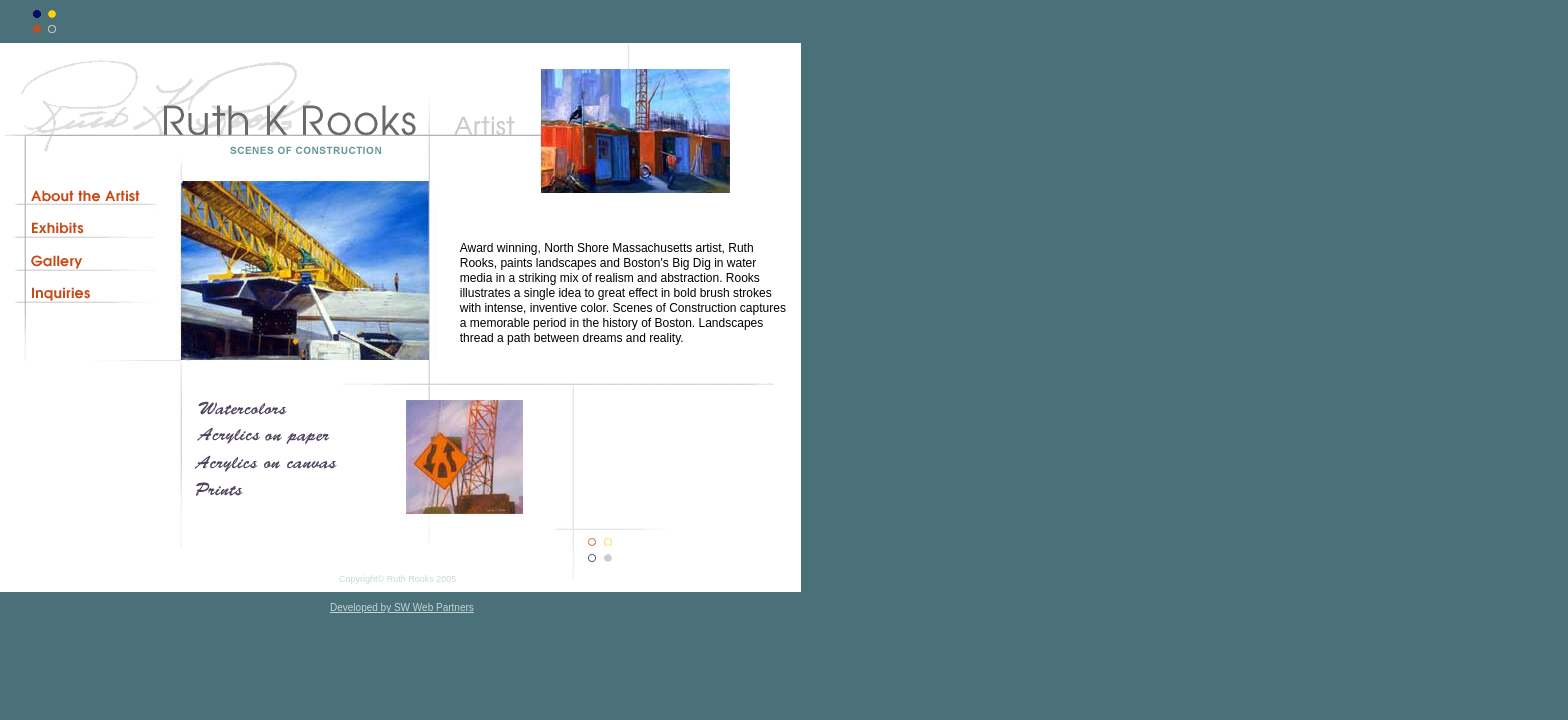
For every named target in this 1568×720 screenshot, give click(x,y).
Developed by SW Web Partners (402, 607)
